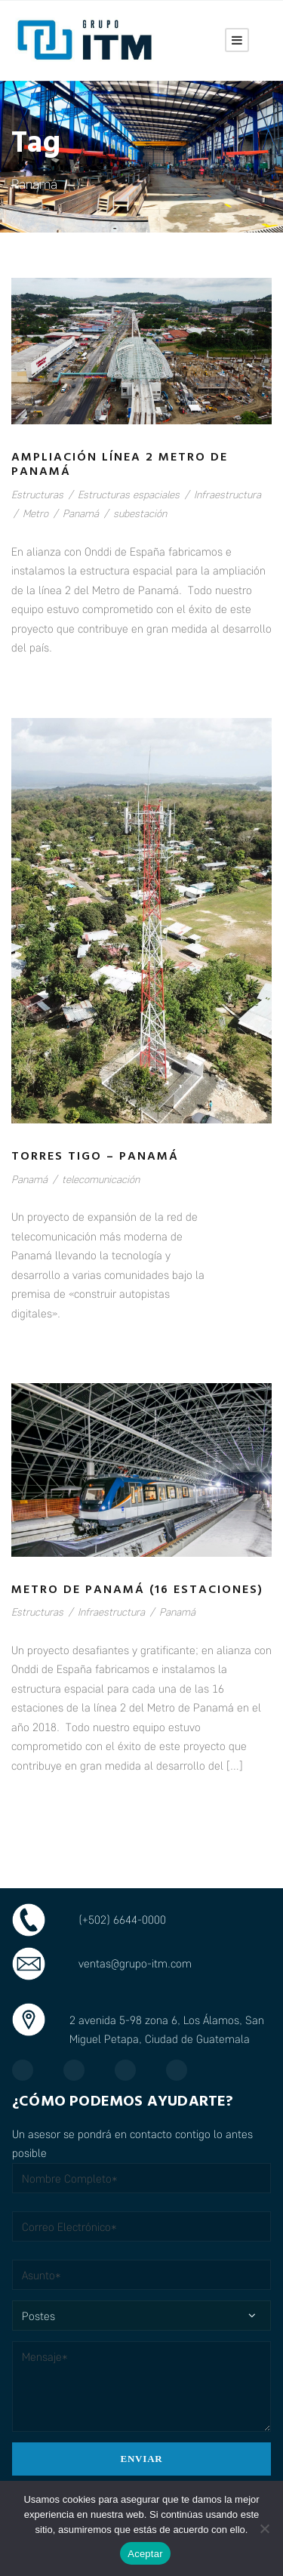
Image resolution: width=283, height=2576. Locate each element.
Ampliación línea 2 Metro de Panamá (119, 465)
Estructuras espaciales (129, 494)
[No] (264, 2528)
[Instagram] (81, 2070)
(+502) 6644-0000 (122, 1919)
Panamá (81, 513)
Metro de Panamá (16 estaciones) (137, 1590)
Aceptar (145, 2553)
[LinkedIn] (133, 2070)
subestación (140, 513)
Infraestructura (227, 494)
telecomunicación (101, 1178)
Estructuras (37, 494)
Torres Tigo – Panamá (95, 1156)
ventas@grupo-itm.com (135, 1963)
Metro (35, 513)
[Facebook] (30, 2070)
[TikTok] (184, 2070)
